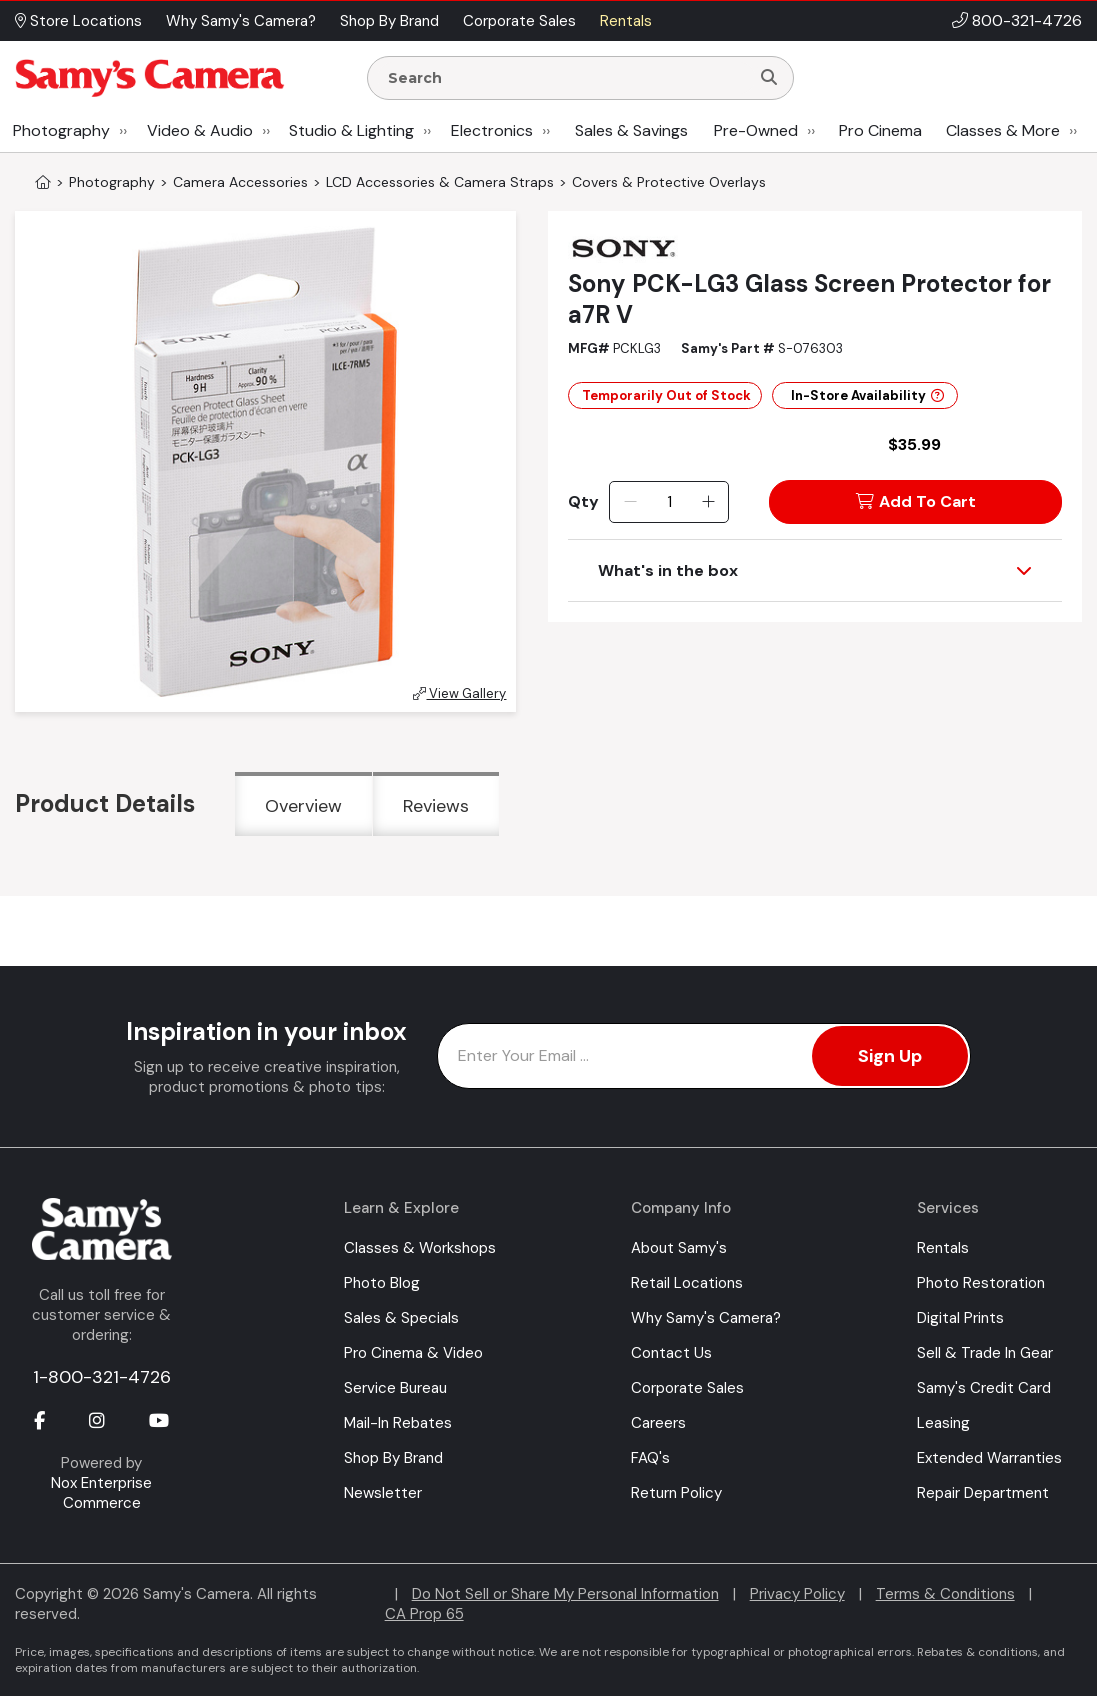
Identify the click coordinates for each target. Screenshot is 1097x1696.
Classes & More (1003, 130)
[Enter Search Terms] (566, 78)
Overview (303, 806)
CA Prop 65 (424, 1614)
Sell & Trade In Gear (985, 1353)
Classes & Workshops (420, 1248)
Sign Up (890, 1056)
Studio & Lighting (351, 130)
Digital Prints (960, 1318)
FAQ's (650, 1458)
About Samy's (679, 1248)
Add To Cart (916, 501)
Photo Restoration (981, 1283)
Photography (61, 130)
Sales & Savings (631, 130)
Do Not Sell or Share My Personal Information (565, 1594)
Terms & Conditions (945, 1594)
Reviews (436, 806)
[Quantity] (669, 502)
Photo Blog (382, 1283)
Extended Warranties (989, 1458)
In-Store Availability (867, 395)
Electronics (492, 130)
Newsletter (383, 1493)
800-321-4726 (1027, 20)
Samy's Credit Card (984, 1388)
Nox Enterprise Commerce (101, 1493)
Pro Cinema (880, 130)
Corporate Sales (687, 1388)
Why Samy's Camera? (706, 1318)
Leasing (943, 1423)
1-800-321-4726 (102, 1377)
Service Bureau (395, 1388)
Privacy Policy (797, 1594)
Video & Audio (200, 130)
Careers (658, 1423)
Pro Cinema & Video (413, 1353)
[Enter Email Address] (704, 1056)
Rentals (943, 1248)
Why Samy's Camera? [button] (241, 21)
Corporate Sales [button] (519, 21)
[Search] (769, 78)
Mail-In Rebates (398, 1423)
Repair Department (983, 1493)
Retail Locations (687, 1283)
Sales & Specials (401, 1318)
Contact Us (671, 1353)
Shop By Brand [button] (389, 21)
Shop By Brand (393, 1458)
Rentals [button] (626, 21)
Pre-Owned (756, 130)
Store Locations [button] (78, 21)
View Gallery (459, 693)
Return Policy (676, 1493)
